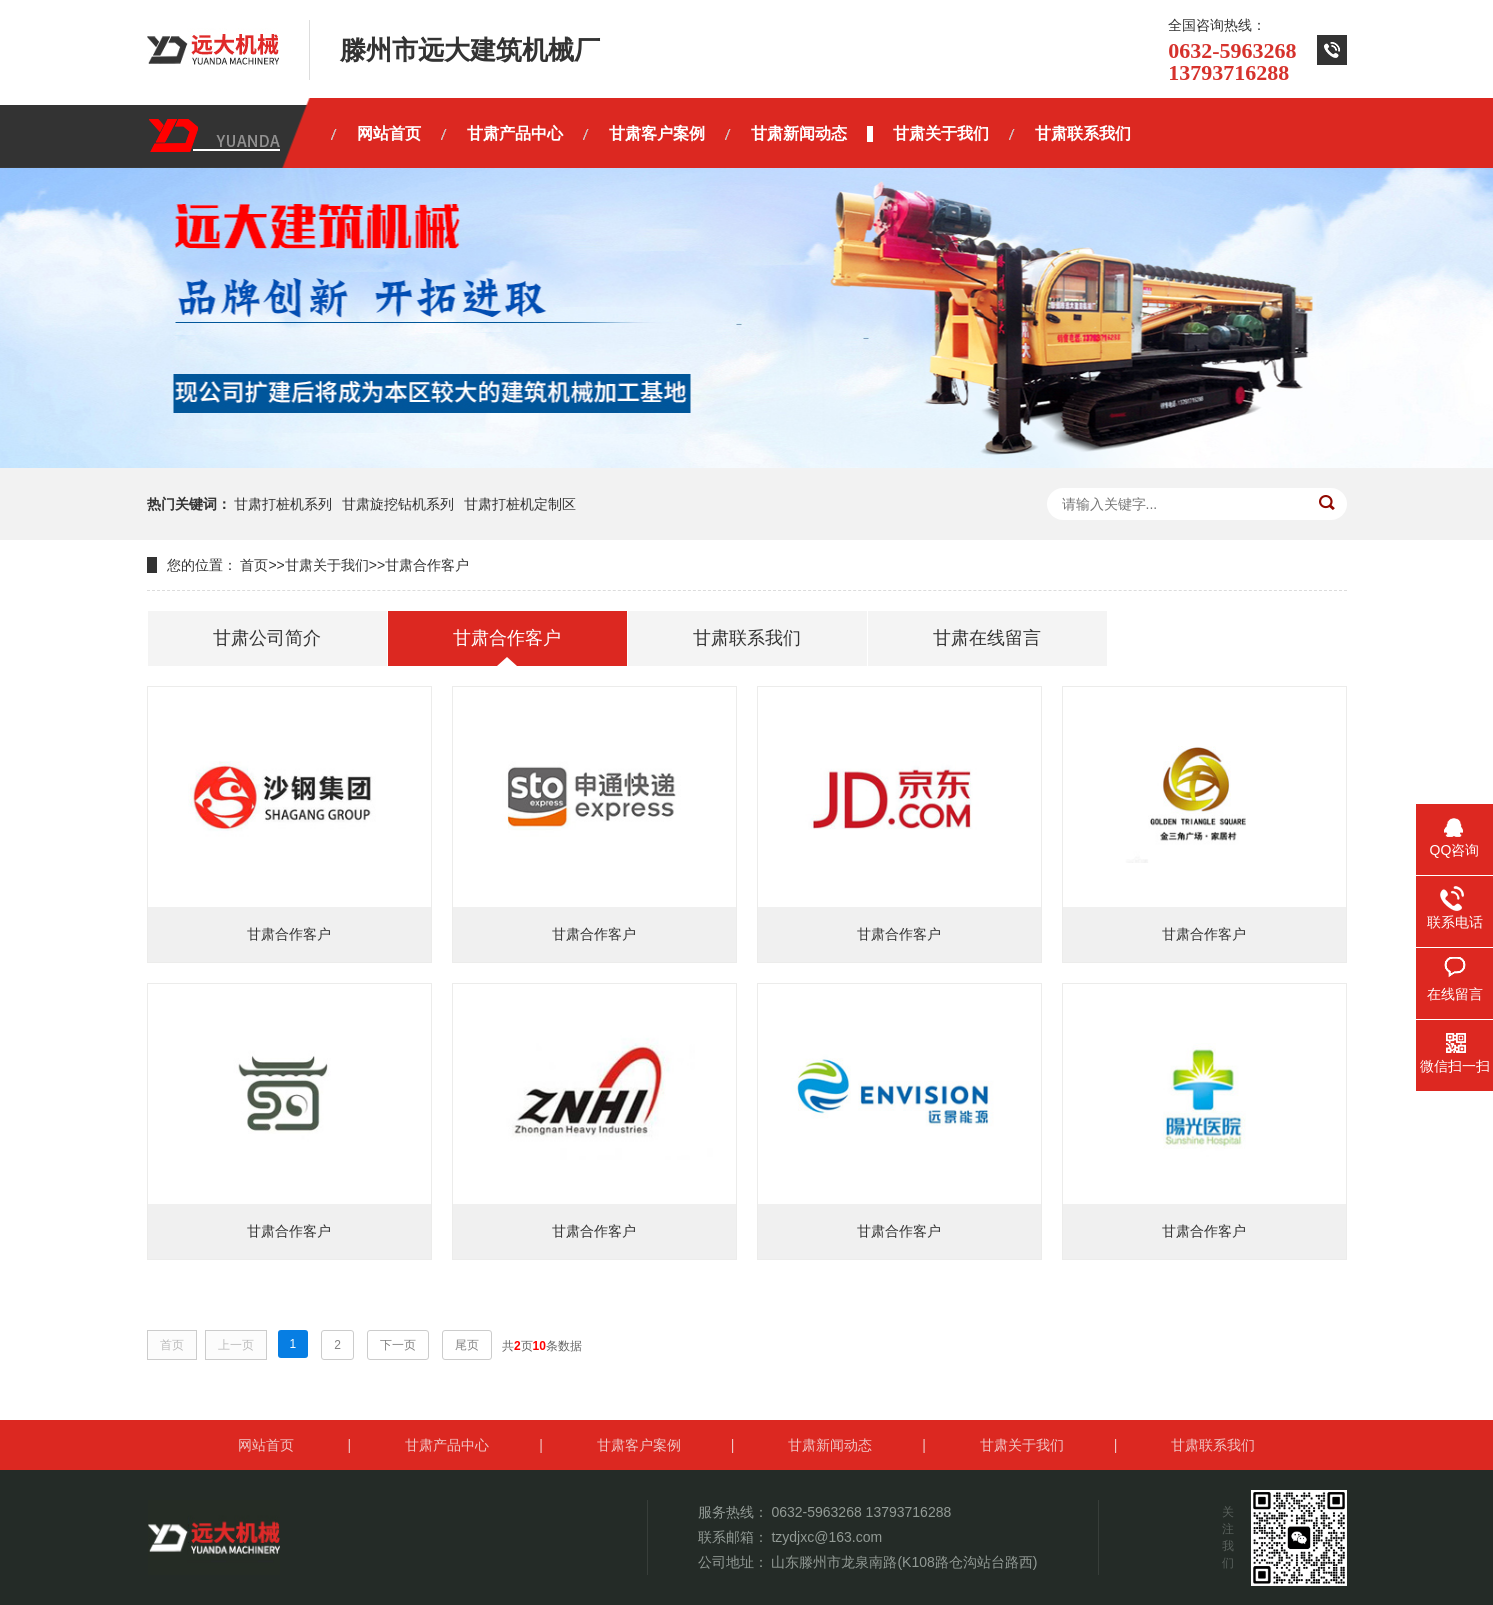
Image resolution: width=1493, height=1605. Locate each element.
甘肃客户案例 (639, 1445)
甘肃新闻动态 (830, 1445)
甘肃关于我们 (327, 565)
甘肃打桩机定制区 (520, 504)
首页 (254, 565)
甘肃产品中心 (447, 1445)
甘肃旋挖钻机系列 (398, 504)
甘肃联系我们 (1213, 1445)
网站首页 (266, 1445)
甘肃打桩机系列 (283, 504)
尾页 (467, 1345)
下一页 (398, 1345)
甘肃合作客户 (427, 565)
